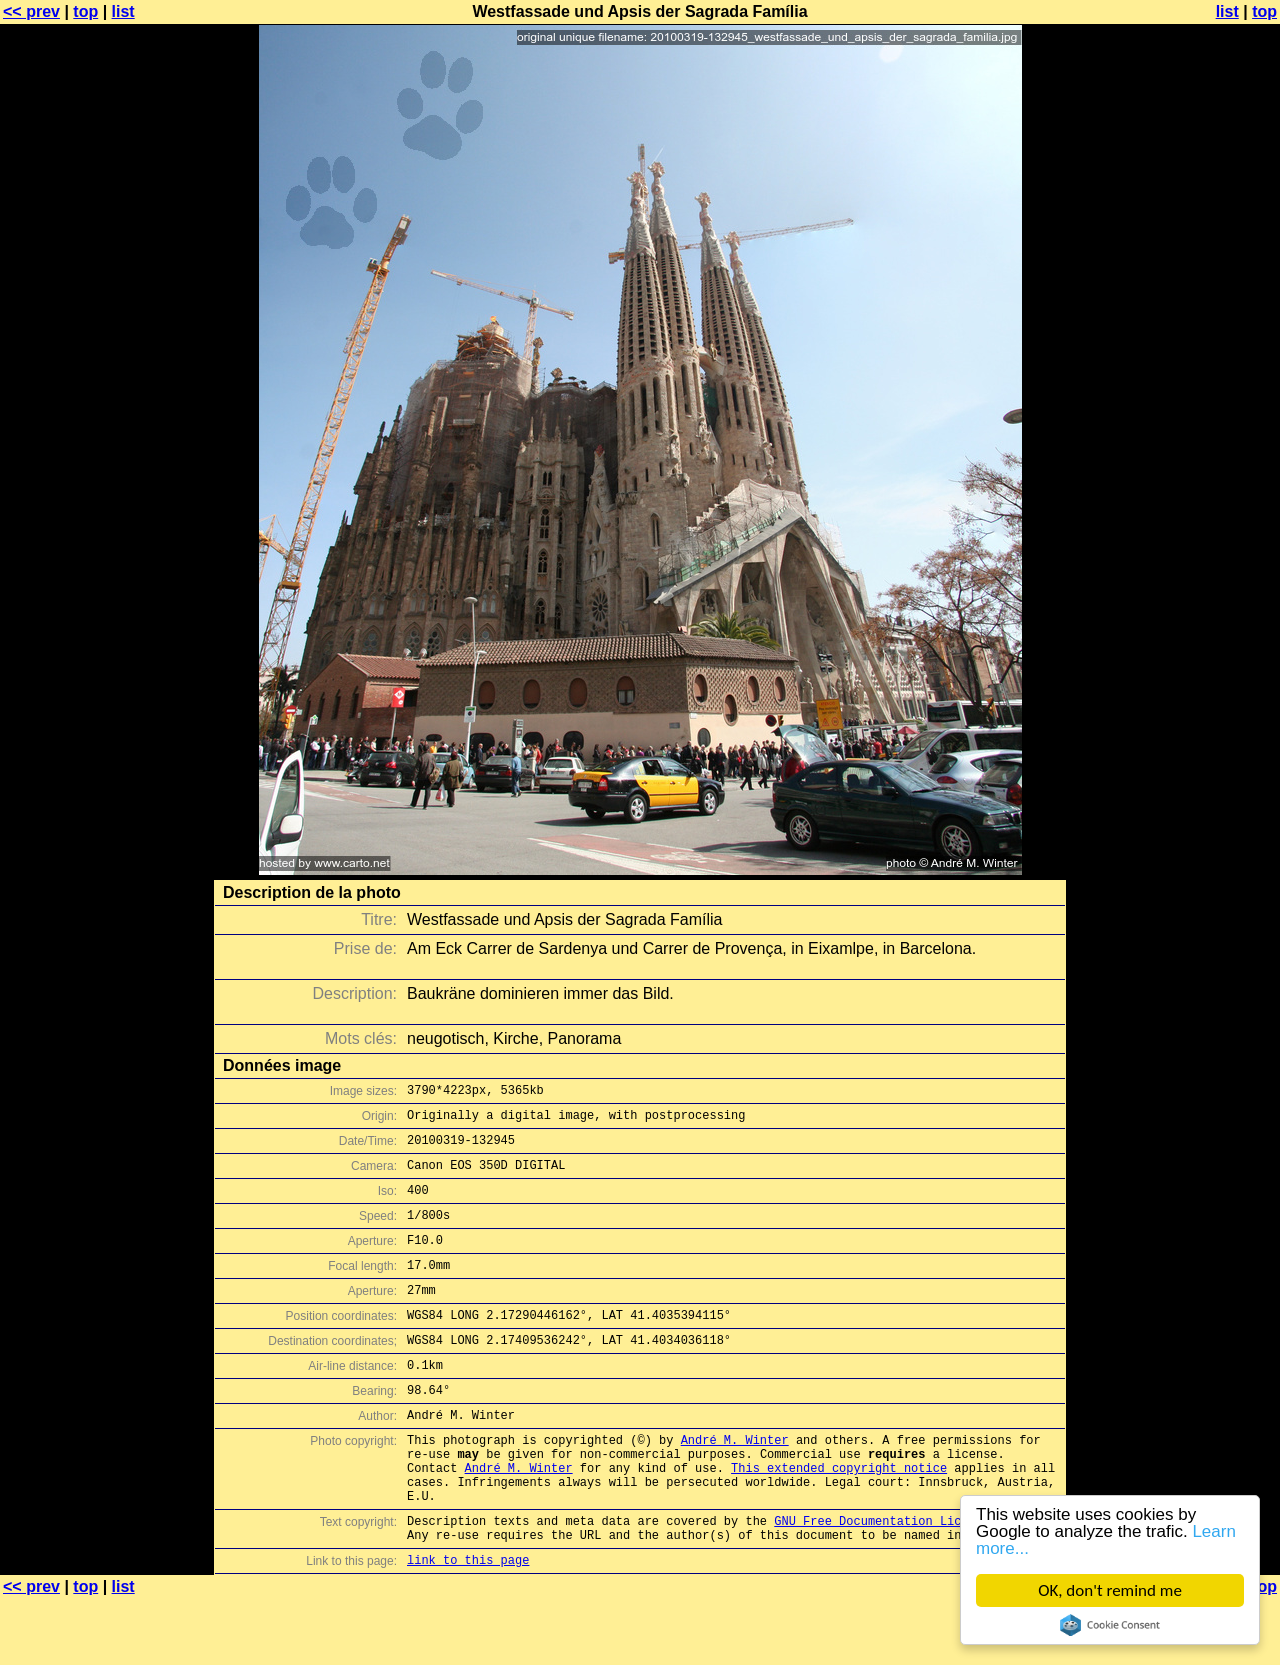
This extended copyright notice (839, 1518)
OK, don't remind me (1110, 1590)
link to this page (468, 1625)
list (123, 11)
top (85, 11)
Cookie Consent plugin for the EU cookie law (1110, 1625)
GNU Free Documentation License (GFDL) (907, 1580)
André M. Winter (735, 1484)
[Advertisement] (1199, 495)
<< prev (31, 11)
